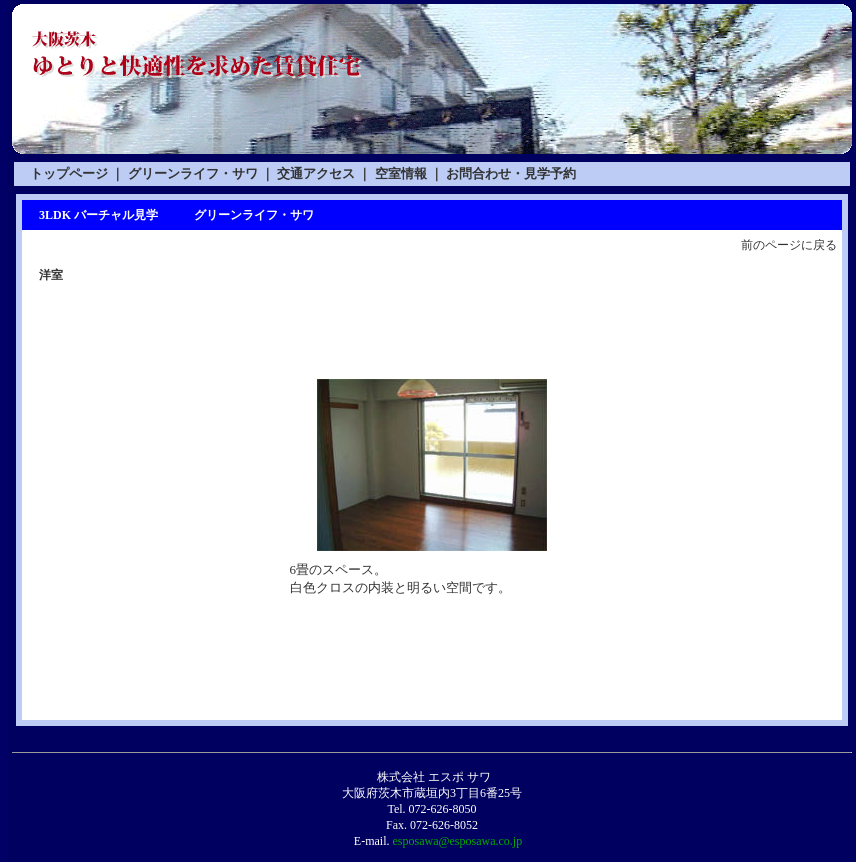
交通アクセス (316, 173)
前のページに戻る (789, 245)
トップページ (69, 173)
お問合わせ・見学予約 (511, 173)
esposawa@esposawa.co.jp (457, 841)
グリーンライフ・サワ (193, 173)
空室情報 (401, 173)
